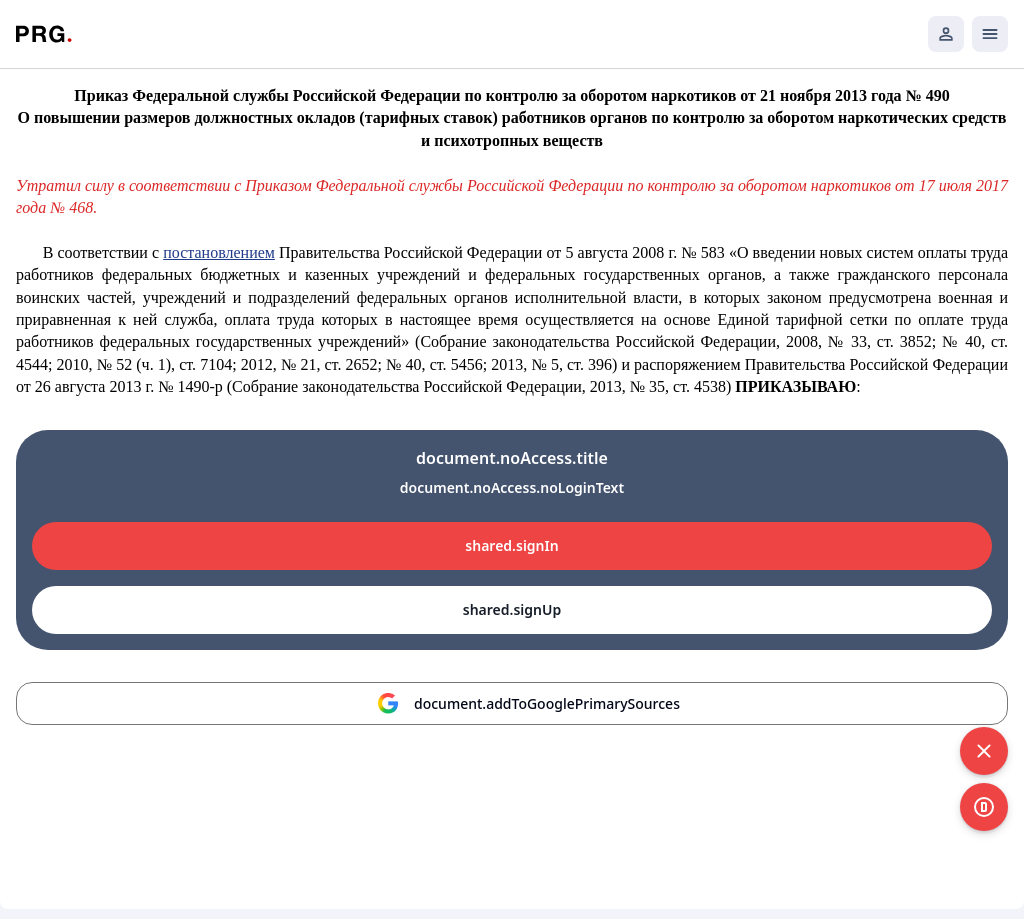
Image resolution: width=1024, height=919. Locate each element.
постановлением (219, 252)
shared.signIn (511, 545)
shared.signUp (512, 609)
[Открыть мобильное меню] (990, 34)
